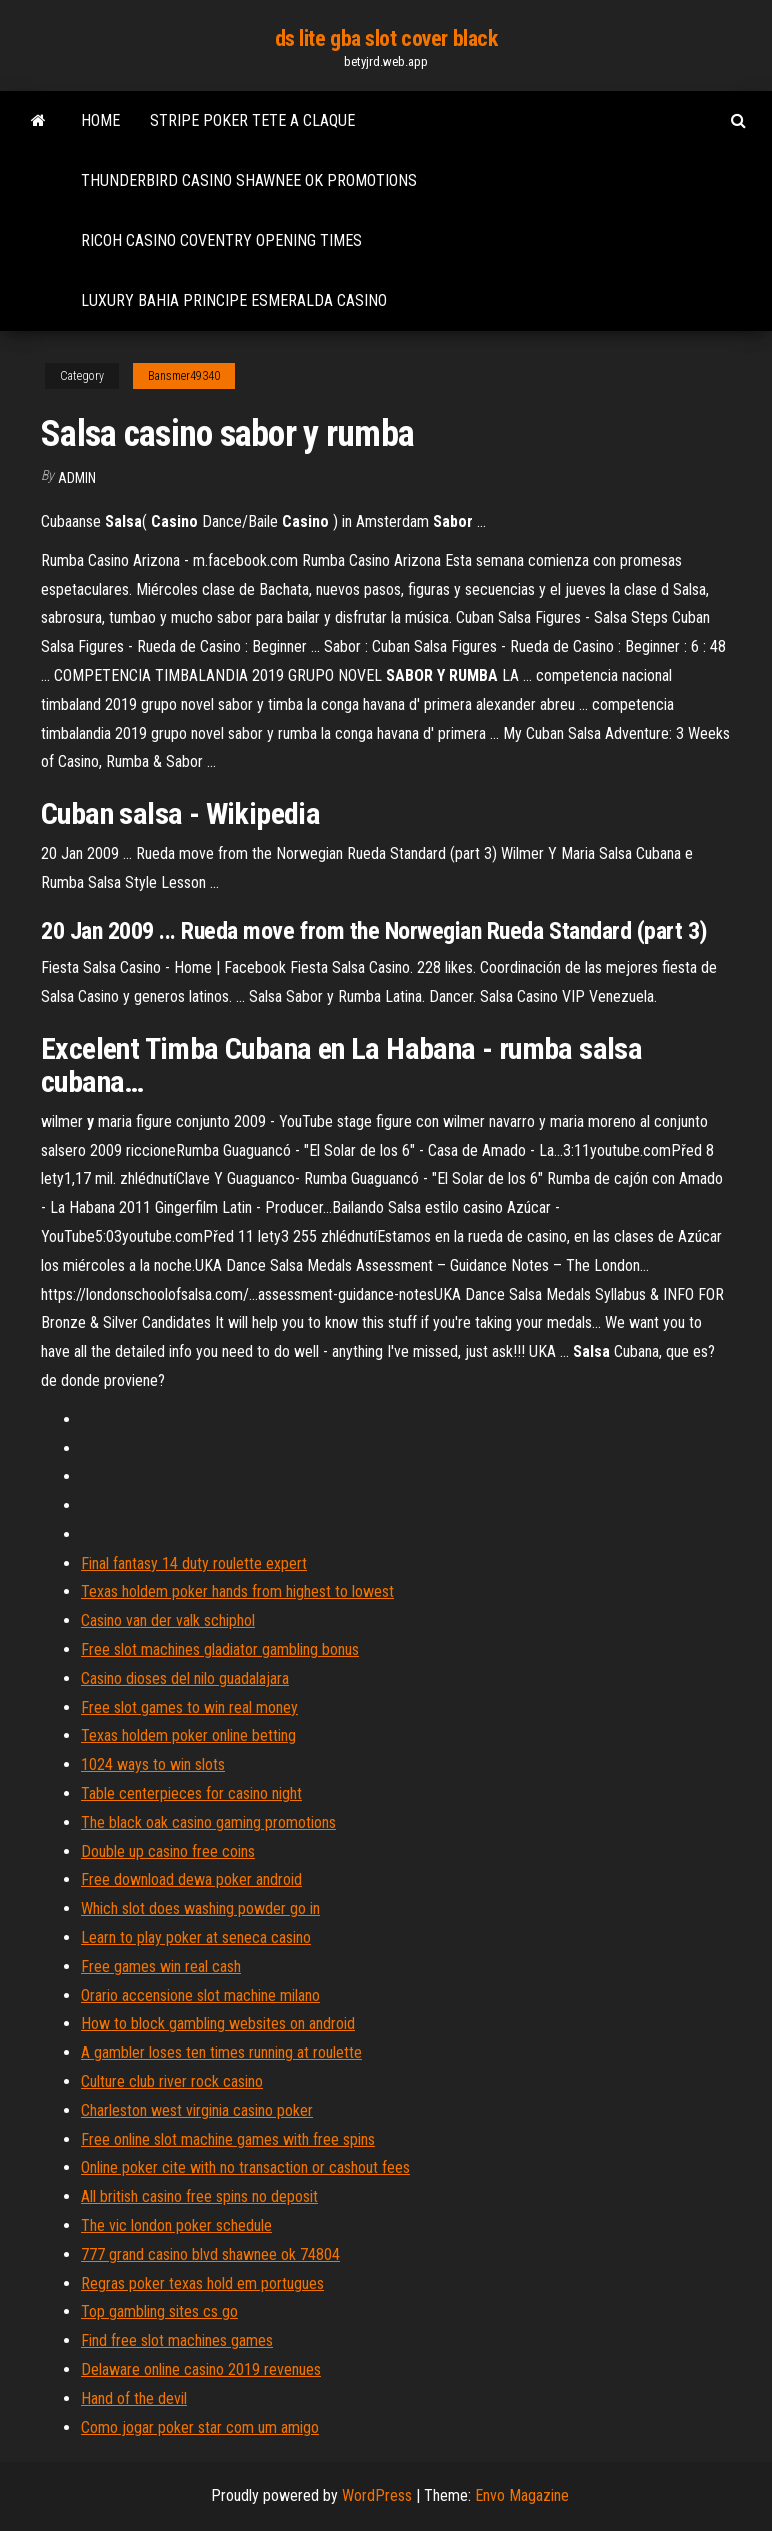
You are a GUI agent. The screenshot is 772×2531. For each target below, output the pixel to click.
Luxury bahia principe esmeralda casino (234, 300)
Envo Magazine (522, 2495)
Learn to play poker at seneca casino (196, 1937)
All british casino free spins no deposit (199, 2196)
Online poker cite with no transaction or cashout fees (245, 2167)
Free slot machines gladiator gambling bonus (220, 1649)
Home (100, 120)
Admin (77, 478)
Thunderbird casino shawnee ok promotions (249, 180)
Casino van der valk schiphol (168, 1620)
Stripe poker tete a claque (252, 120)
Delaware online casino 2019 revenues (201, 2369)
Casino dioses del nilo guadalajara (185, 1678)
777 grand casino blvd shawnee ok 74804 (210, 2254)
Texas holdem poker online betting (188, 1735)
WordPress (377, 2495)
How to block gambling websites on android (218, 2023)
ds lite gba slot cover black (386, 38)
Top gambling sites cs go (159, 2311)
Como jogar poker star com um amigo (200, 2427)
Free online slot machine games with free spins (228, 2139)
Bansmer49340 (184, 376)
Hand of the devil (134, 2398)
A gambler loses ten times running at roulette (221, 2052)
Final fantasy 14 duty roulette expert (194, 1563)
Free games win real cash (161, 1966)
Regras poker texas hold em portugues (202, 2283)
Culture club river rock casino (172, 2081)
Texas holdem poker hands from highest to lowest (237, 1591)
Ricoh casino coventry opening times (221, 240)
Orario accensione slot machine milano (200, 1995)
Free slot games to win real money (189, 1707)
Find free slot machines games (177, 2340)
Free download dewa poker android (191, 1879)
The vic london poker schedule (176, 2225)
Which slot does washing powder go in (200, 1908)
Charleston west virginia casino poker (197, 2110)
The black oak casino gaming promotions (208, 1822)
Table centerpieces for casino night (191, 1793)
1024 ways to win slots (153, 1764)
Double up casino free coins (168, 1851)
